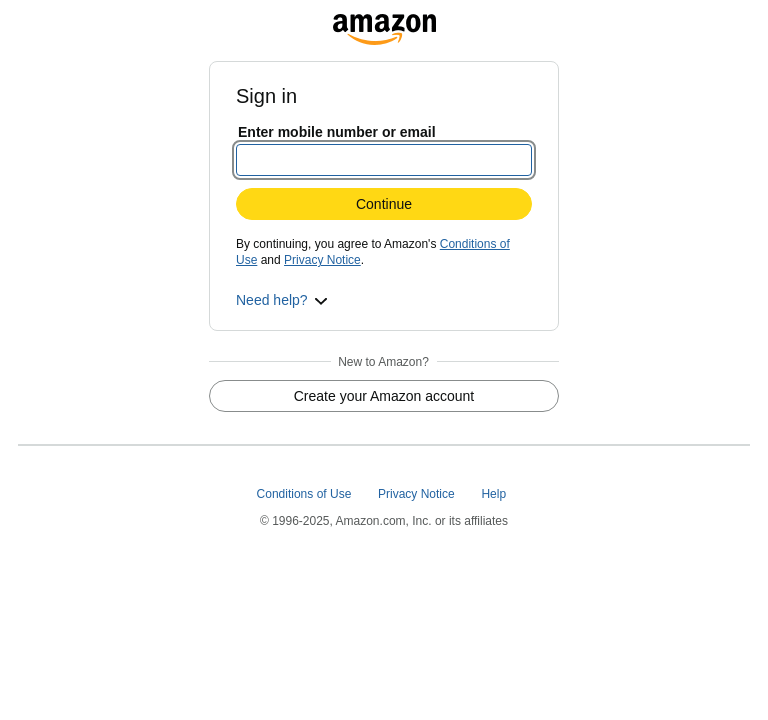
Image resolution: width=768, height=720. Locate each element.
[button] (282, 300)
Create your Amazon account (384, 396)
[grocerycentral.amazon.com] (384, 24)
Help (495, 494)
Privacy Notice (322, 260)
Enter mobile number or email (337, 132)
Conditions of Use (306, 494)
